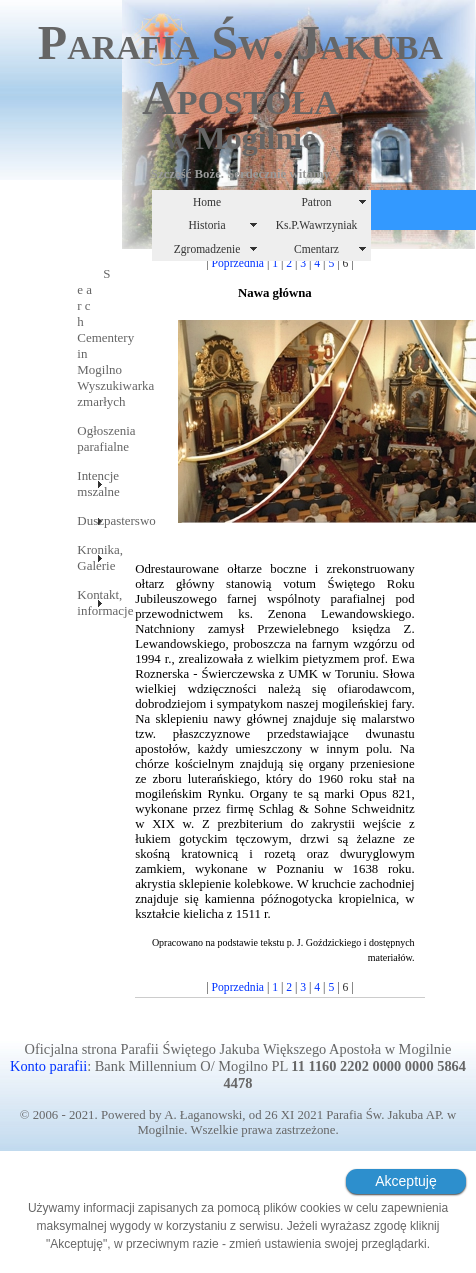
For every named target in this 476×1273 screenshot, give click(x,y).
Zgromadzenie (207, 249)
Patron (316, 202)
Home (207, 202)
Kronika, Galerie (90, 557)
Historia (206, 225)
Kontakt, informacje (90, 602)
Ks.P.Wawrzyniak (317, 225)
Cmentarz (316, 249)
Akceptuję (405, 1181)
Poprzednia (238, 263)
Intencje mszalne (90, 483)
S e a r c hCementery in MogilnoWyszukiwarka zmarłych (90, 337)
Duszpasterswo (90, 520)
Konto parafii (48, 1066)
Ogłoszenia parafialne (90, 438)
